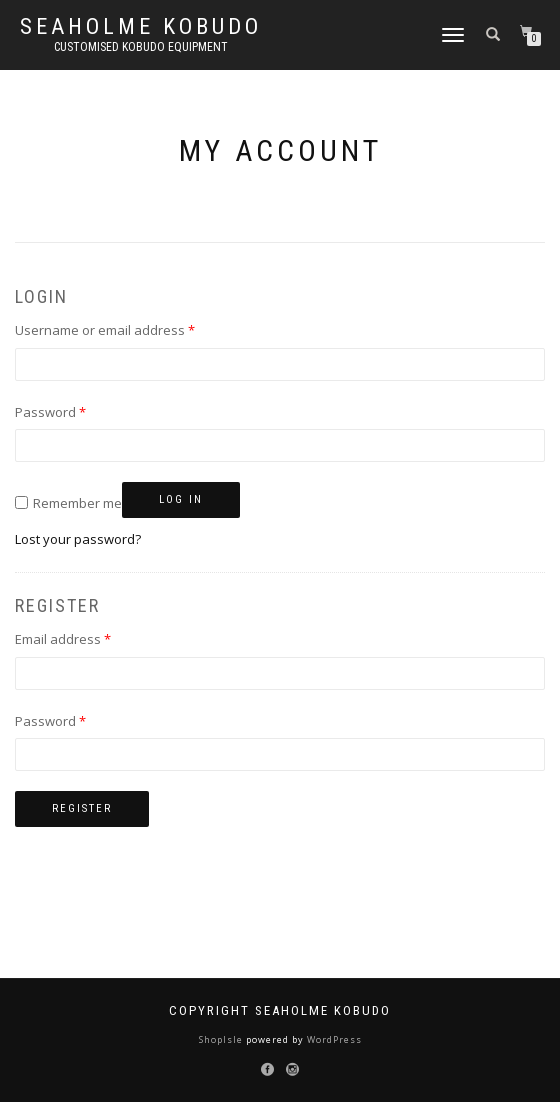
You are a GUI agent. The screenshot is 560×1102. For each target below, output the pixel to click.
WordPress (333, 1039)
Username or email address (132, 329)
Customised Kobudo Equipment (141, 47)
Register (82, 808)
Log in (181, 499)
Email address (90, 638)
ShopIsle (222, 1039)
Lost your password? (78, 539)
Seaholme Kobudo (141, 27)
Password (78, 411)
